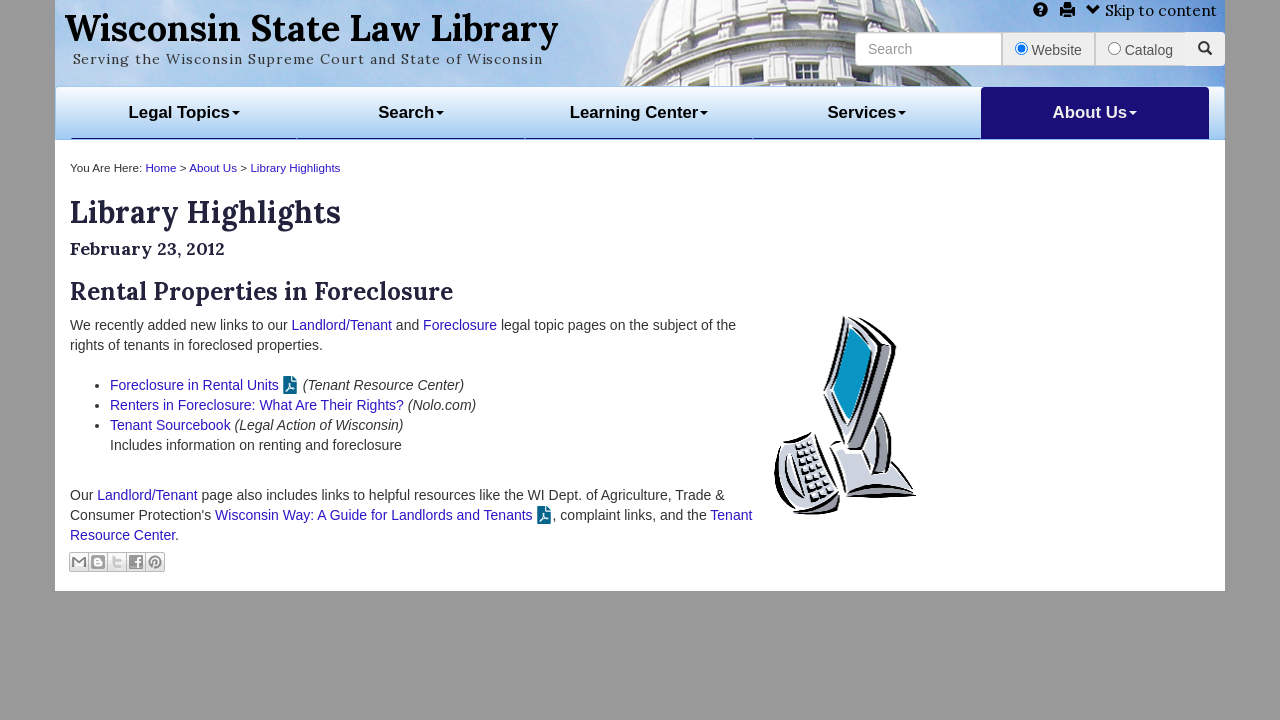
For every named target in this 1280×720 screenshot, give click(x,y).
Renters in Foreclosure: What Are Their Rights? (257, 405)
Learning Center (639, 112)
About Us (1095, 112)
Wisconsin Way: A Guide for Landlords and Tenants (374, 515)
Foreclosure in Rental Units (194, 385)
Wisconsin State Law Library (311, 28)
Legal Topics (184, 112)
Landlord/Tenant (342, 325)
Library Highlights (295, 167)
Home (160, 167)
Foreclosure (460, 325)
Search (411, 112)
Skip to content (1151, 10)
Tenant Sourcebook (170, 425)
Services (866, 112)
